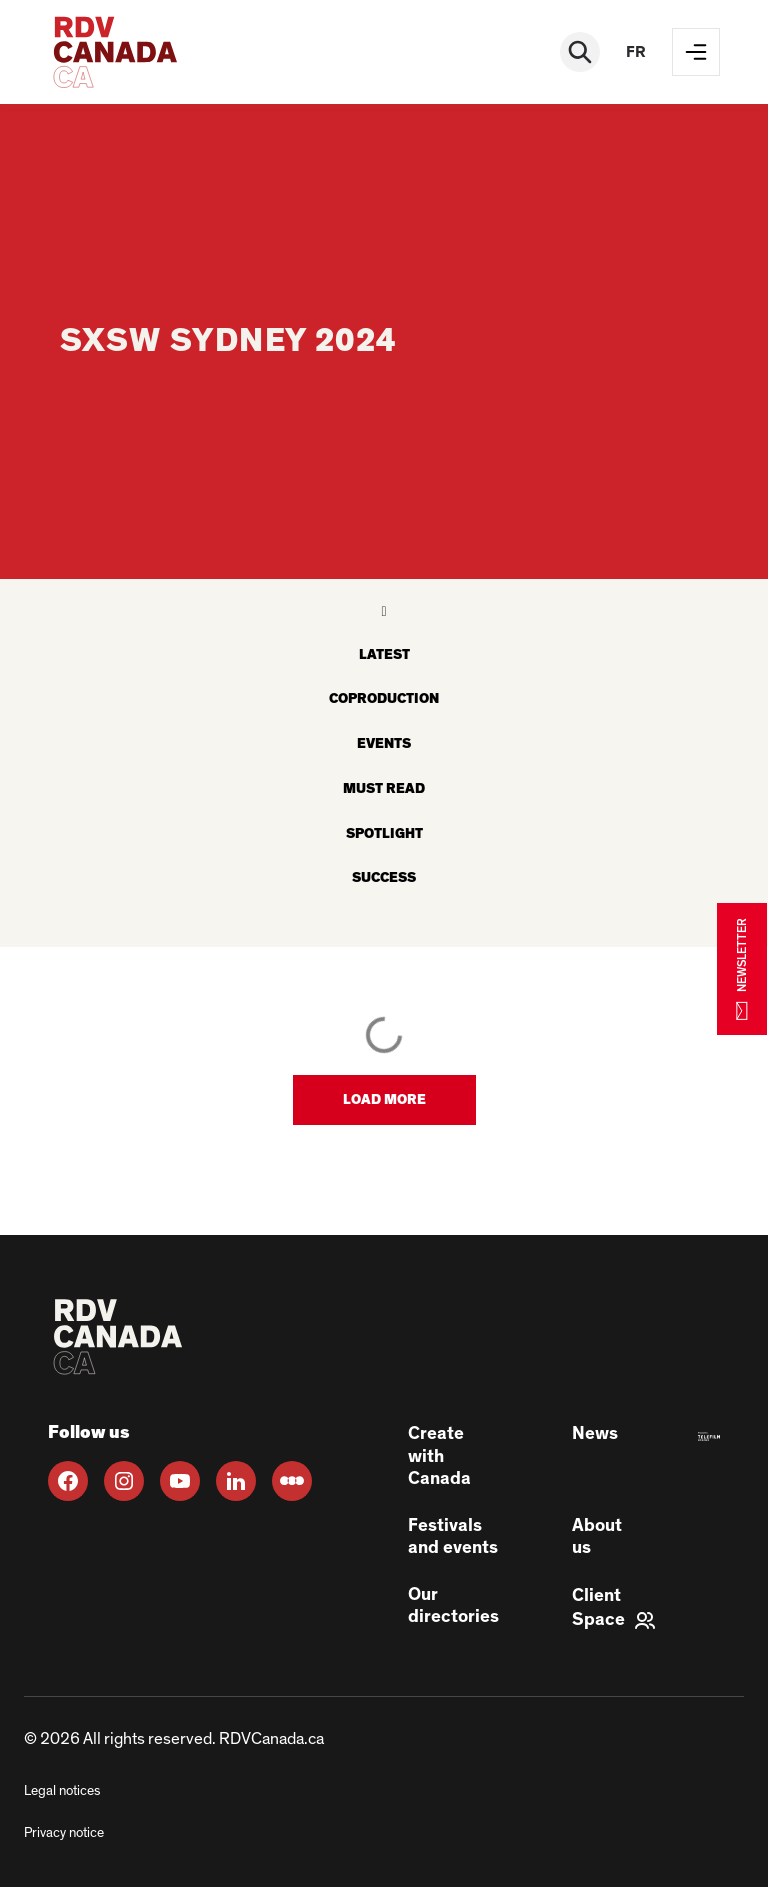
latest (384, 655)
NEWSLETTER (742, 968)
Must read (384, 789)
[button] (384, 1100)
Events (384, 744)
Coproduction (384, 699)
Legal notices (62, 1791)
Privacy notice (64, 1833)
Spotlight (384, 834)
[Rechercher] (580, 52)
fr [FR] (636, 52)
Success (384, 878)
